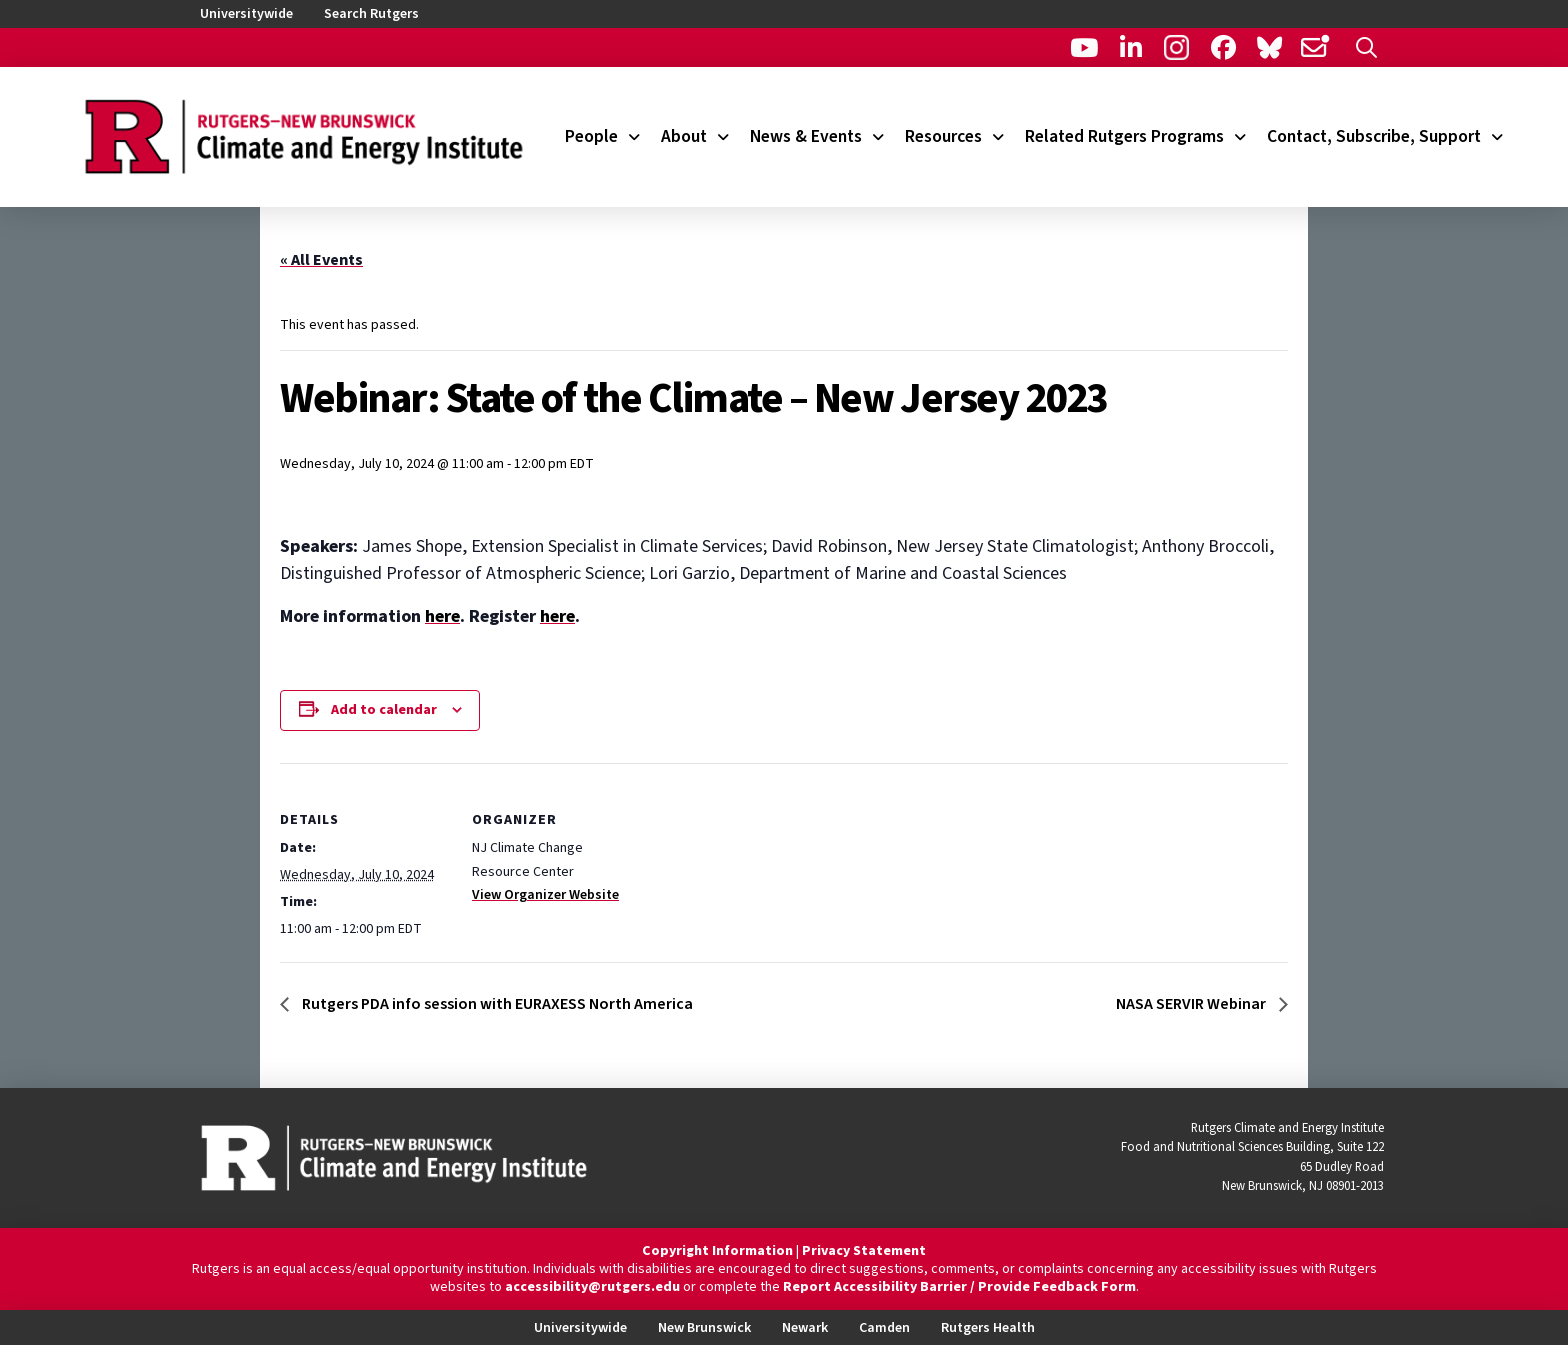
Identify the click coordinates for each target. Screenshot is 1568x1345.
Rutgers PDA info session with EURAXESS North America (496, 1004)
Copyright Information (717, 1251)
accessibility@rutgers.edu (592, 1287)
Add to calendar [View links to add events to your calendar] (384, 710)
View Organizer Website (545, 895)
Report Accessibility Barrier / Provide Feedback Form (959, 1287)
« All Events (321, 260)
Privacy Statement (864, 1251)
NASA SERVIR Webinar (1192, 1004)
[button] (1366, 47)
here (442, 616)
